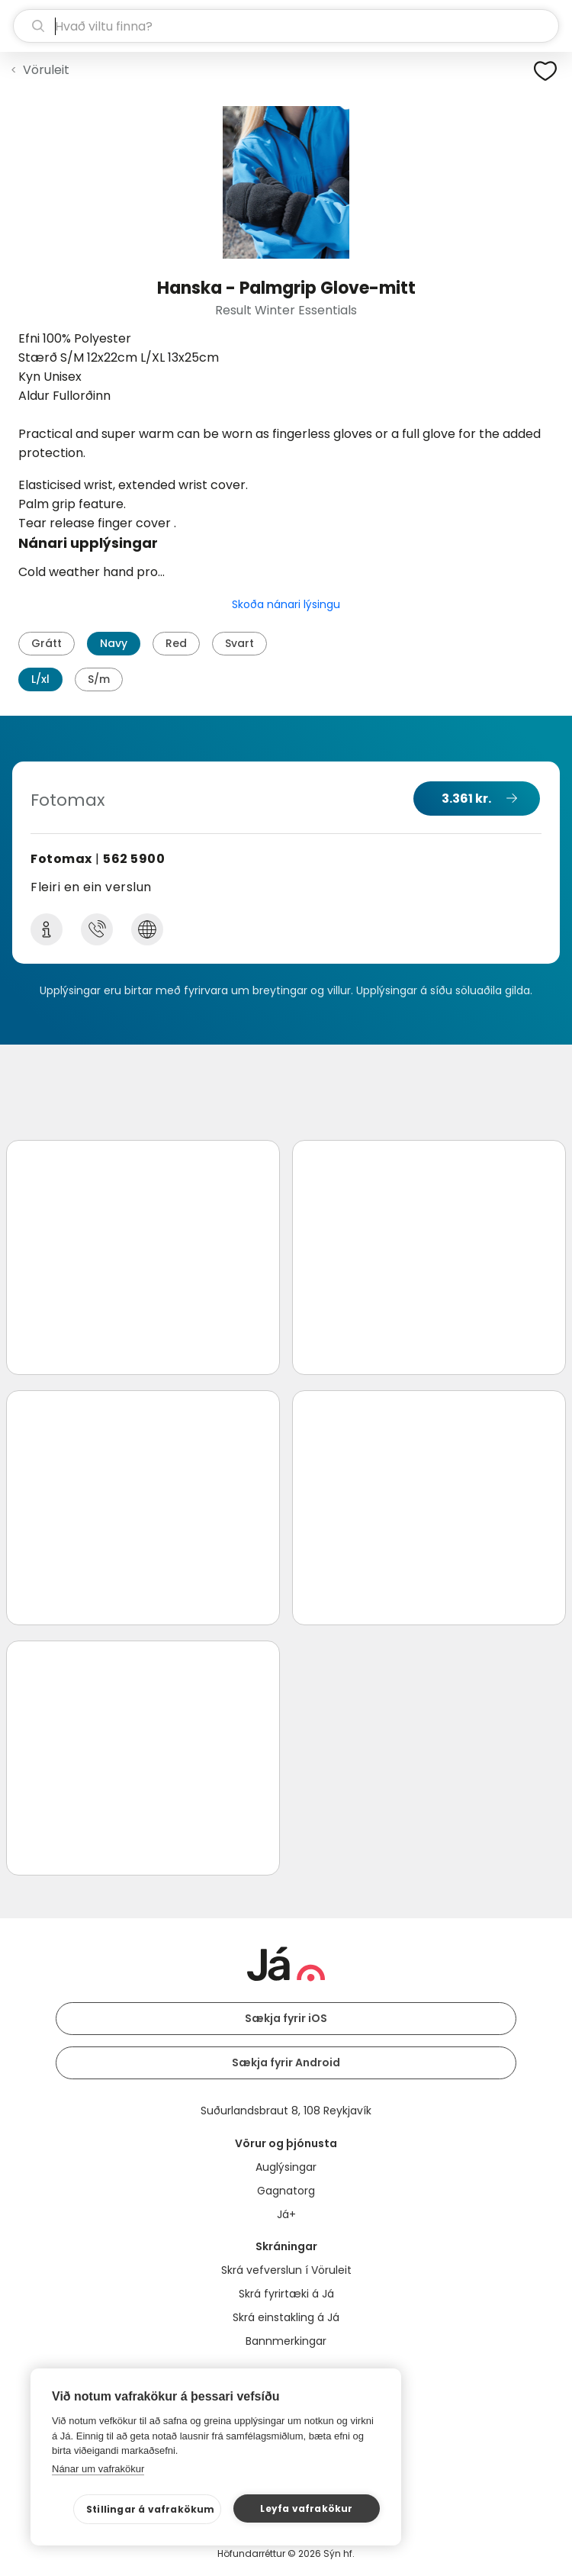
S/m (99, 679)
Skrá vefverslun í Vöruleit (286, 2270)
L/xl (40, 679)
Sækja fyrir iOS (286, 2018)
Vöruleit (46, 70)
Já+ (286, 2214)
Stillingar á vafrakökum (150, 2509)
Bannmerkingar (286, 2341)
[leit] (286, 26)
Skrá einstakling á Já (286, 2317)
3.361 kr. (466, 798)
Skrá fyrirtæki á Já (286, 2293)
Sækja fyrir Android (286, 2062)
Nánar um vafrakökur (98, 2469)
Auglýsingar (286, 2167)
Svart (239, 643)
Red (176, 643)
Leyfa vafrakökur (306, 2508)
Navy (113, 643)
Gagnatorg (286, 2190)
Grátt (46, 643)
